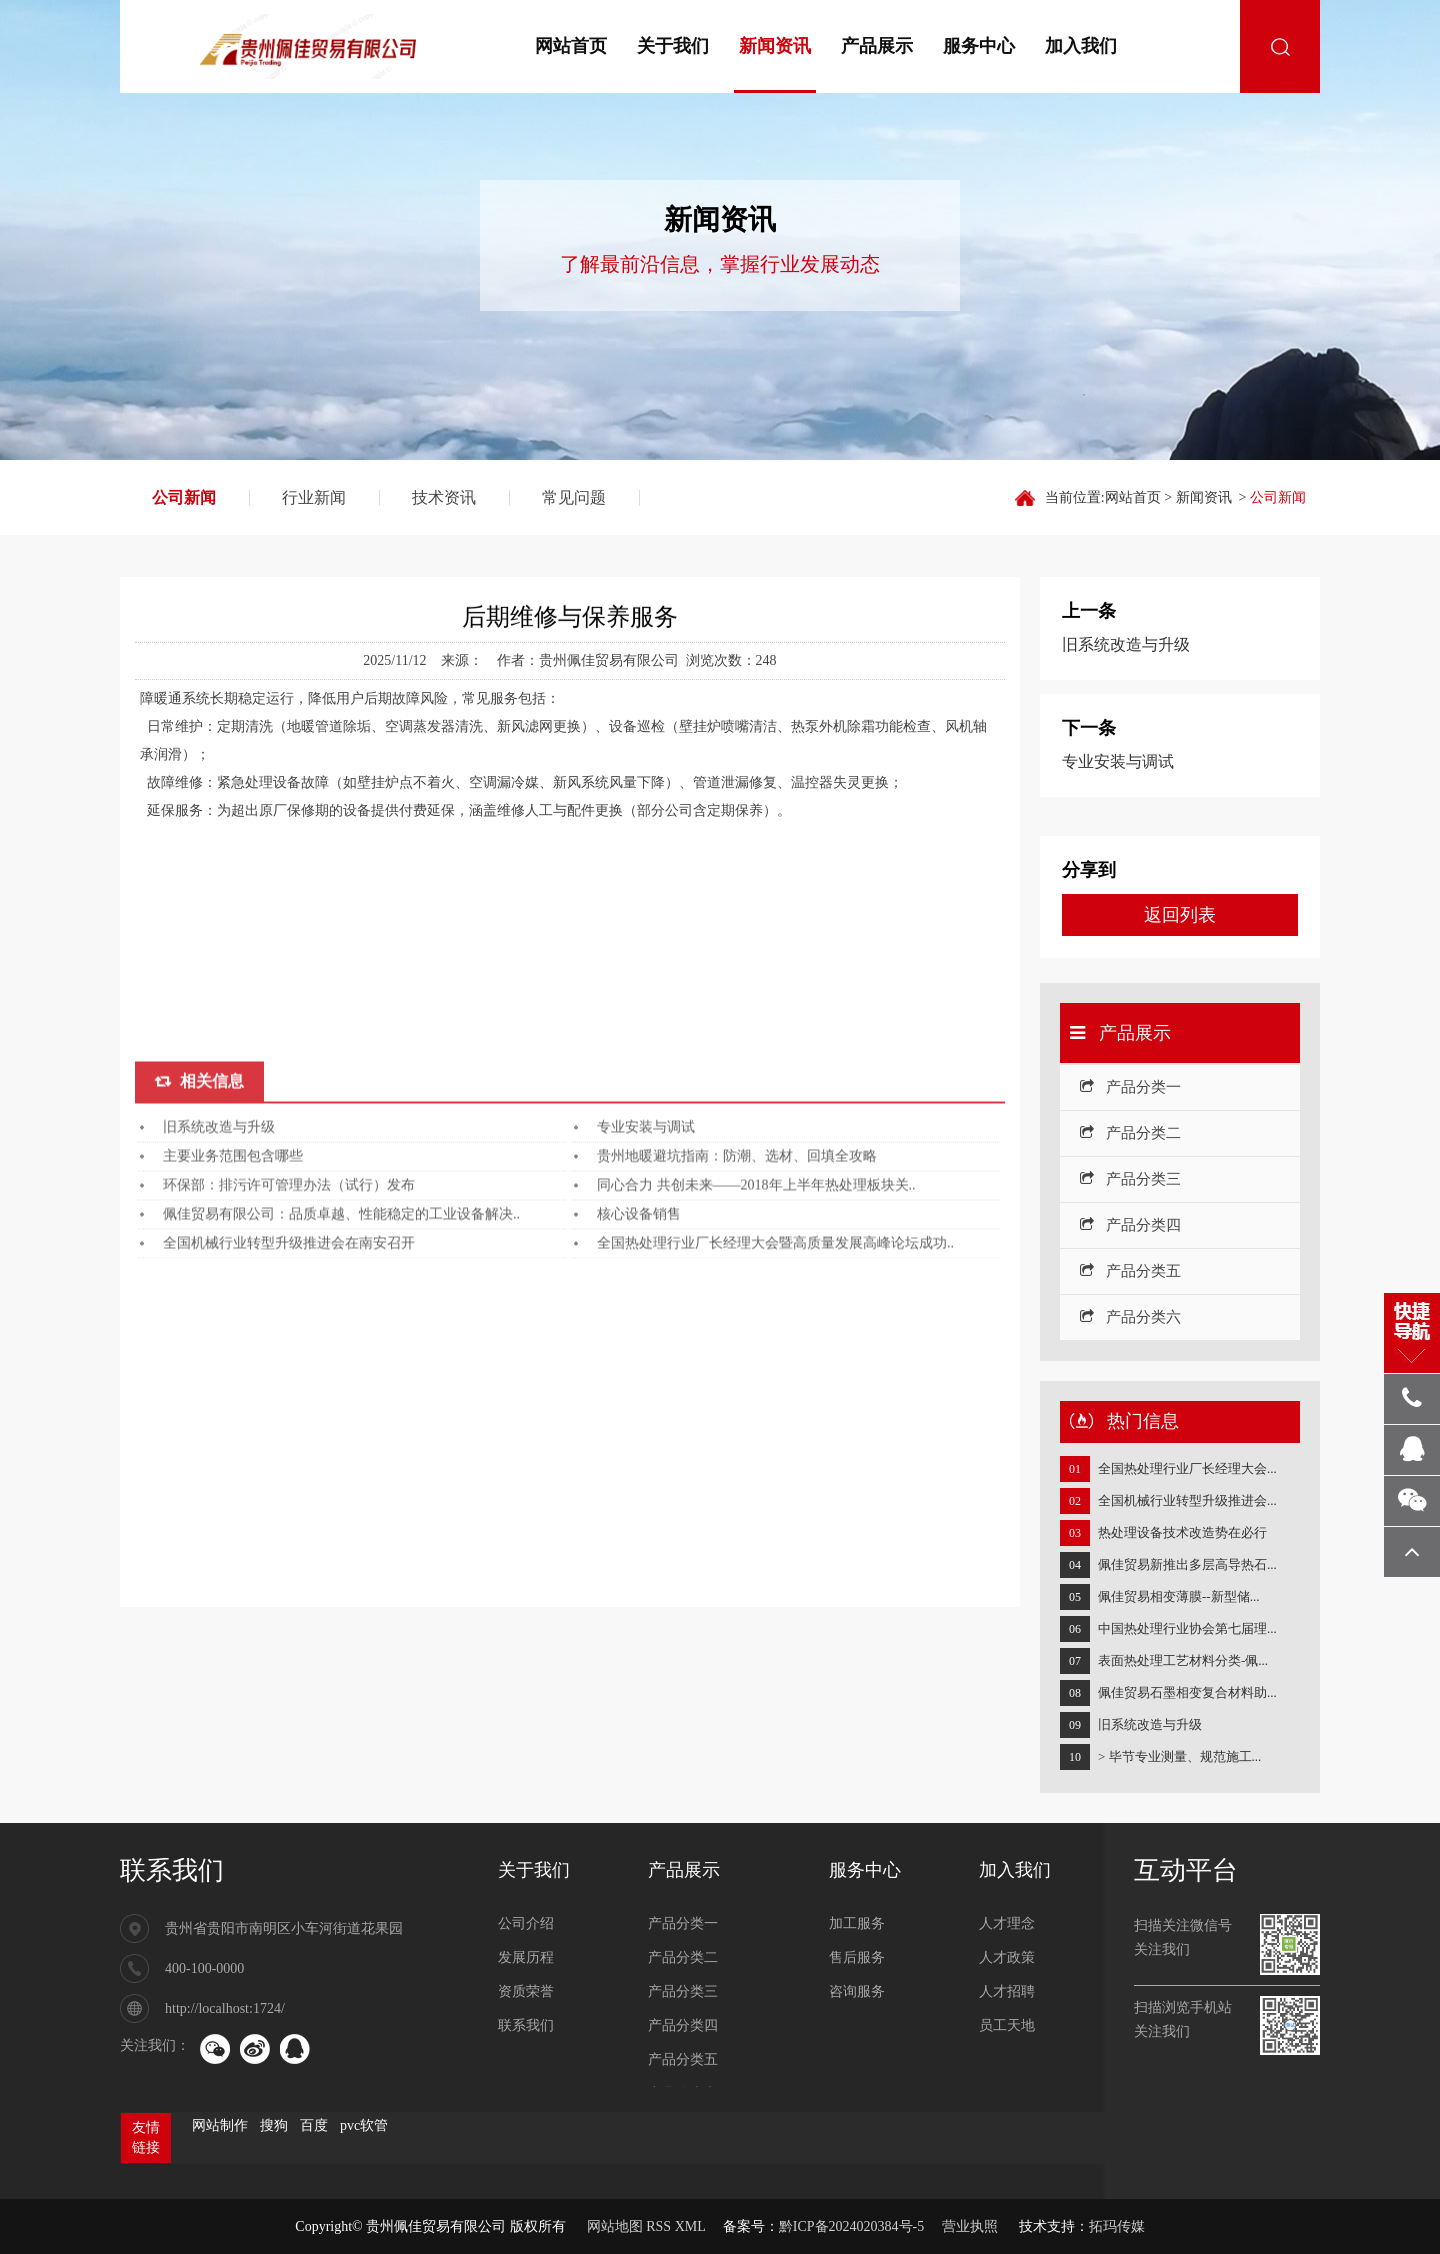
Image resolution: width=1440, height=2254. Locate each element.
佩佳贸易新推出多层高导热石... (1187, 1564)
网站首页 (571, 46)
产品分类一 (1130, 1087)
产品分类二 (1130, 1133)
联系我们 (172, 1870)
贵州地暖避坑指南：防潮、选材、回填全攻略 (737, 1423)
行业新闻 (314, 497)
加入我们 (1081, 46)
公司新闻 (184, 497)
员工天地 (1007, 2025)
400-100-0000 (204, 1968)
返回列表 (1180, 915)
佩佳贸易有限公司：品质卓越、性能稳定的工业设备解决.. (341, 1481)
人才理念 (1007, 1923)
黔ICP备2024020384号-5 (851, 2226)
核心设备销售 (639, 1481)
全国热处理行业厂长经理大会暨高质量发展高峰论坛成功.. (775, 1510)
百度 (314, 2125)
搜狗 (274, 2125)
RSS (658, 2226)
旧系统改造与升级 (219, 1394)
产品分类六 (1130, 1317)
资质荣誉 (526, 1991)
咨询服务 (857, 1991)
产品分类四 (1130, 1225)
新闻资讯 (775, 46)
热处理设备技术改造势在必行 (1182, 1532)
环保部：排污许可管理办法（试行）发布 (289, 1452)
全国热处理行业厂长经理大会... (1187, 1468)
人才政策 (1007, 1957)
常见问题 (574, 497)
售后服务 (857, 1957)
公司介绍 (526, 1923)
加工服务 (857, 1923)
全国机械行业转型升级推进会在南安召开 (289, 1510)
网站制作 (220, 2125)
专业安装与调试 (646, 1394)
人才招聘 (1007, 1991)
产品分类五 (1130, 1271)
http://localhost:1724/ (225, 2008)
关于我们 (673, 46)
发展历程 (526, 1957)
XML (690, 2226)
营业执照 (970, 2226)
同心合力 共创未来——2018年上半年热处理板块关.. (756, 1452)
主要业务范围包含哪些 (233, 1423)
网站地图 (615, 2226)
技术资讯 (444, 497)
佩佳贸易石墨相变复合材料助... (1187, 1692)
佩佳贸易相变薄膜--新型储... (1178, 1596)
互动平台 (1186, 1870)
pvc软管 (364, 2125)
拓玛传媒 (1117, 2226)
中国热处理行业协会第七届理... (1187, 1628)
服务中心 (979, 46)
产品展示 (877, 46)
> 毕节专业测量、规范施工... (1179, 1756)
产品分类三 (1130, 1179)
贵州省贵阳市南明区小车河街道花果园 (284, 1928)
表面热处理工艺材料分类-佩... (1183, 1660)
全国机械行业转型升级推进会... (1187, 1500)
